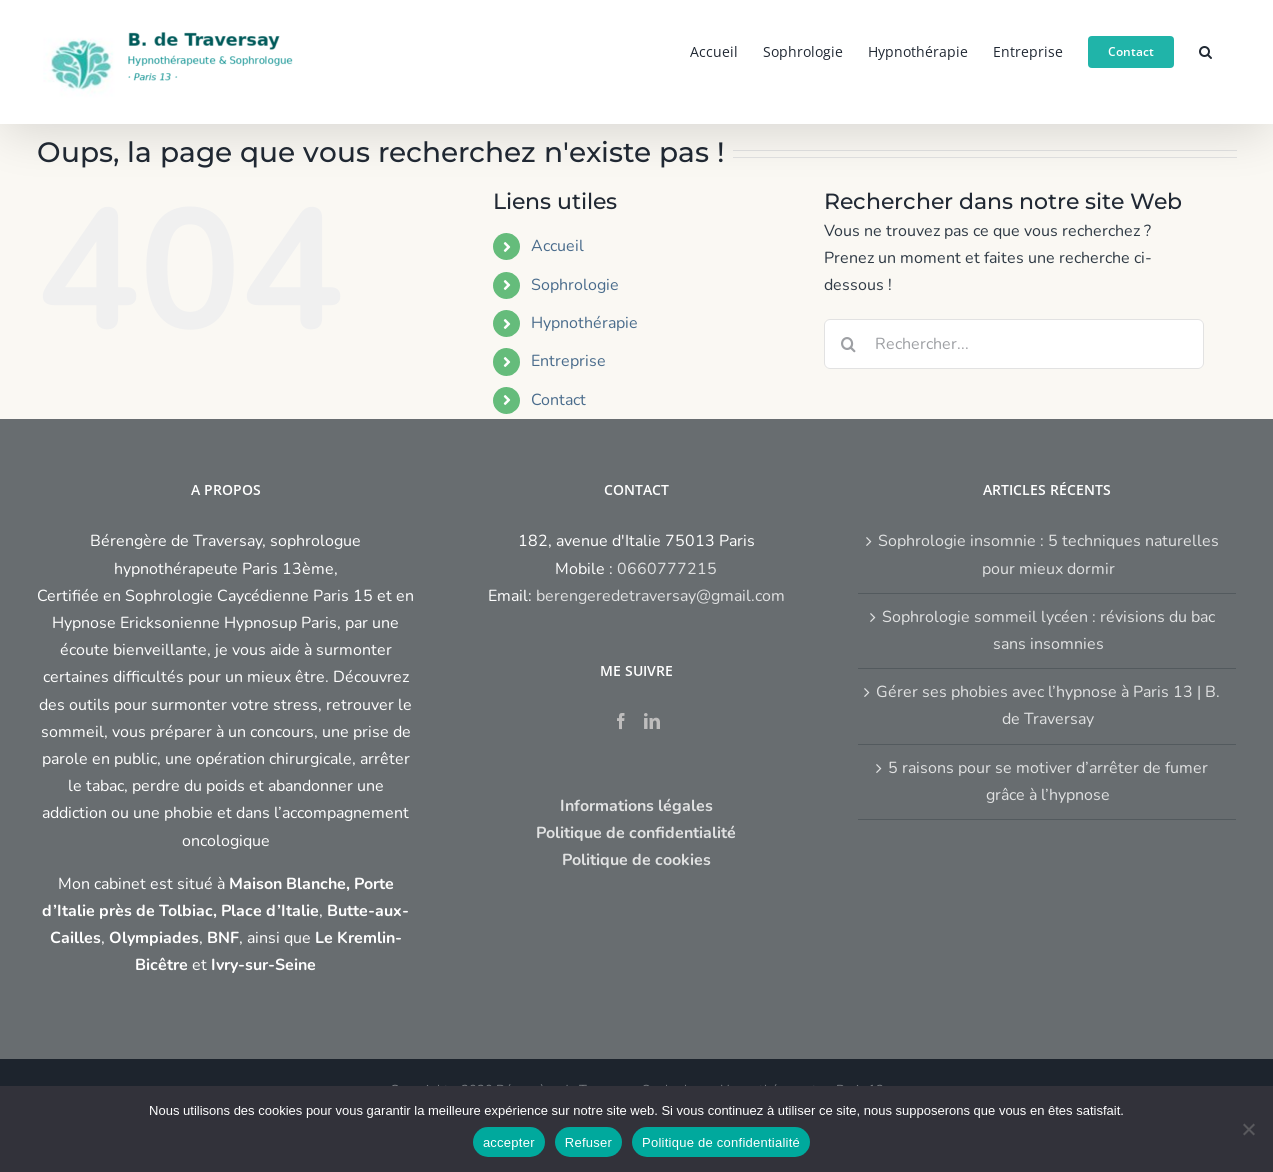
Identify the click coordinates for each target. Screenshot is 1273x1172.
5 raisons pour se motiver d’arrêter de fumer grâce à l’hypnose (1048, 781)
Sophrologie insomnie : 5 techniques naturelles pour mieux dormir (1048, 554)
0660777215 (667, 569)
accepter (509, 1142)
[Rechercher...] (1014, 344)
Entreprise (568, 361)
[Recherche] (849, 344)
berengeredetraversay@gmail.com (660, 596)
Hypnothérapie (584, 323)
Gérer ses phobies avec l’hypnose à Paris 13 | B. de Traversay (1048, 705)
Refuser (588, 1142)
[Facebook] (621, 721)
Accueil (557, 246)
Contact (558, 400)
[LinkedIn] (652, 721)
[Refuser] (1248, 1129)
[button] (1205, 50)
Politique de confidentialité (721, 1142)
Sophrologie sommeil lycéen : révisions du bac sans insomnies (1048, 630)
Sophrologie (575, 285)
